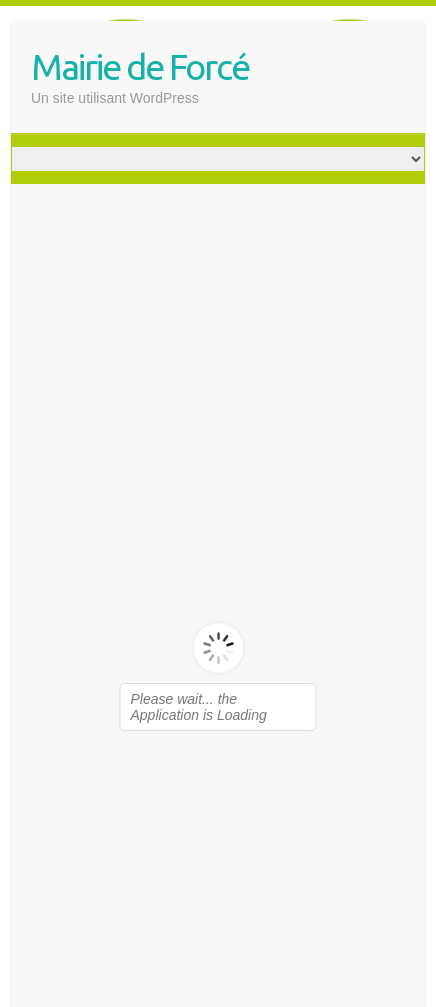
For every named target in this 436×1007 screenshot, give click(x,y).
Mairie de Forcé (140, 66)
